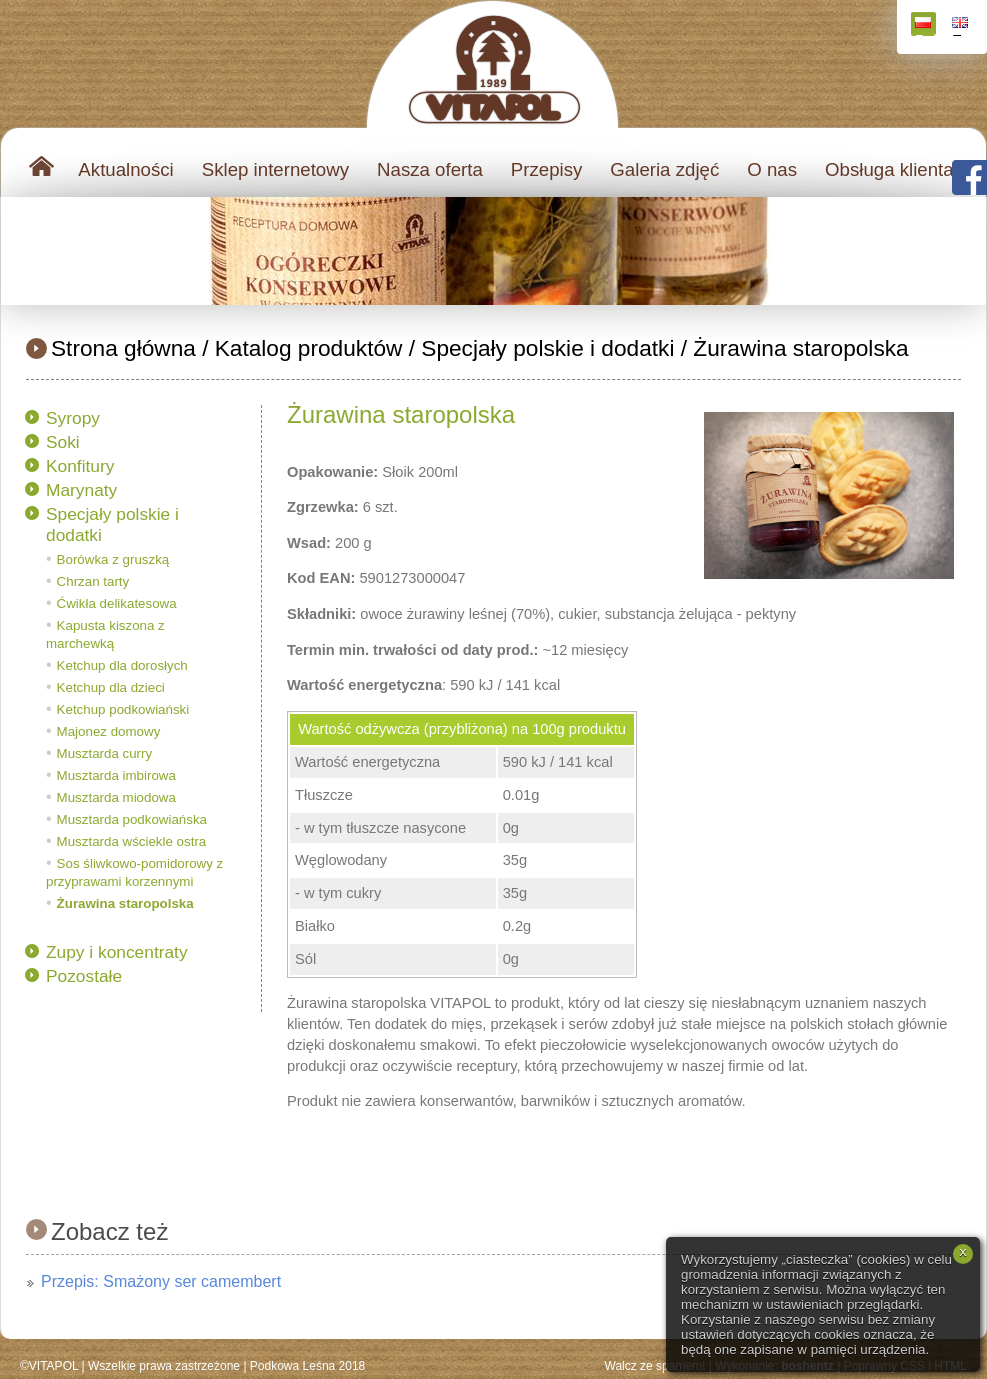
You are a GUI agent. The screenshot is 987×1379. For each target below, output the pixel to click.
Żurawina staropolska (800, 348)
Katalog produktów (309, 348)
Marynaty (81, 490)
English (962, 26)
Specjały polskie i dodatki (547, 348)
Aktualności (125, 169)
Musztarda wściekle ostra (132, 841)
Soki (63, 442)
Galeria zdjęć (664, 169)
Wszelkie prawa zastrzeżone (164, 1366)
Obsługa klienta (889, 169)
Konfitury (80, 466)
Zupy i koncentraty (117, 952)
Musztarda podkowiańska (132, 819)
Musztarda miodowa (116, 797)
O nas (772, 169)
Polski (925, 26)
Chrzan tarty (93, 581)
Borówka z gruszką (113, 559)
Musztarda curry (105, 753)
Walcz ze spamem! (655, 1366)
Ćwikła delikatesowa (117, 603)
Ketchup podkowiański (123, 709)
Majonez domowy (109, 731)
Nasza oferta (430, 169)
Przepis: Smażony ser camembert (161, 1281)
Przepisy (547, 169)
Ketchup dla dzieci (111, 687)
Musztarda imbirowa (116, 775)
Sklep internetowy (275, 169)
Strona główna (123, 348)
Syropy (73, 418)
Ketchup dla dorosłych (122, 665)
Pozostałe (84, 976)
